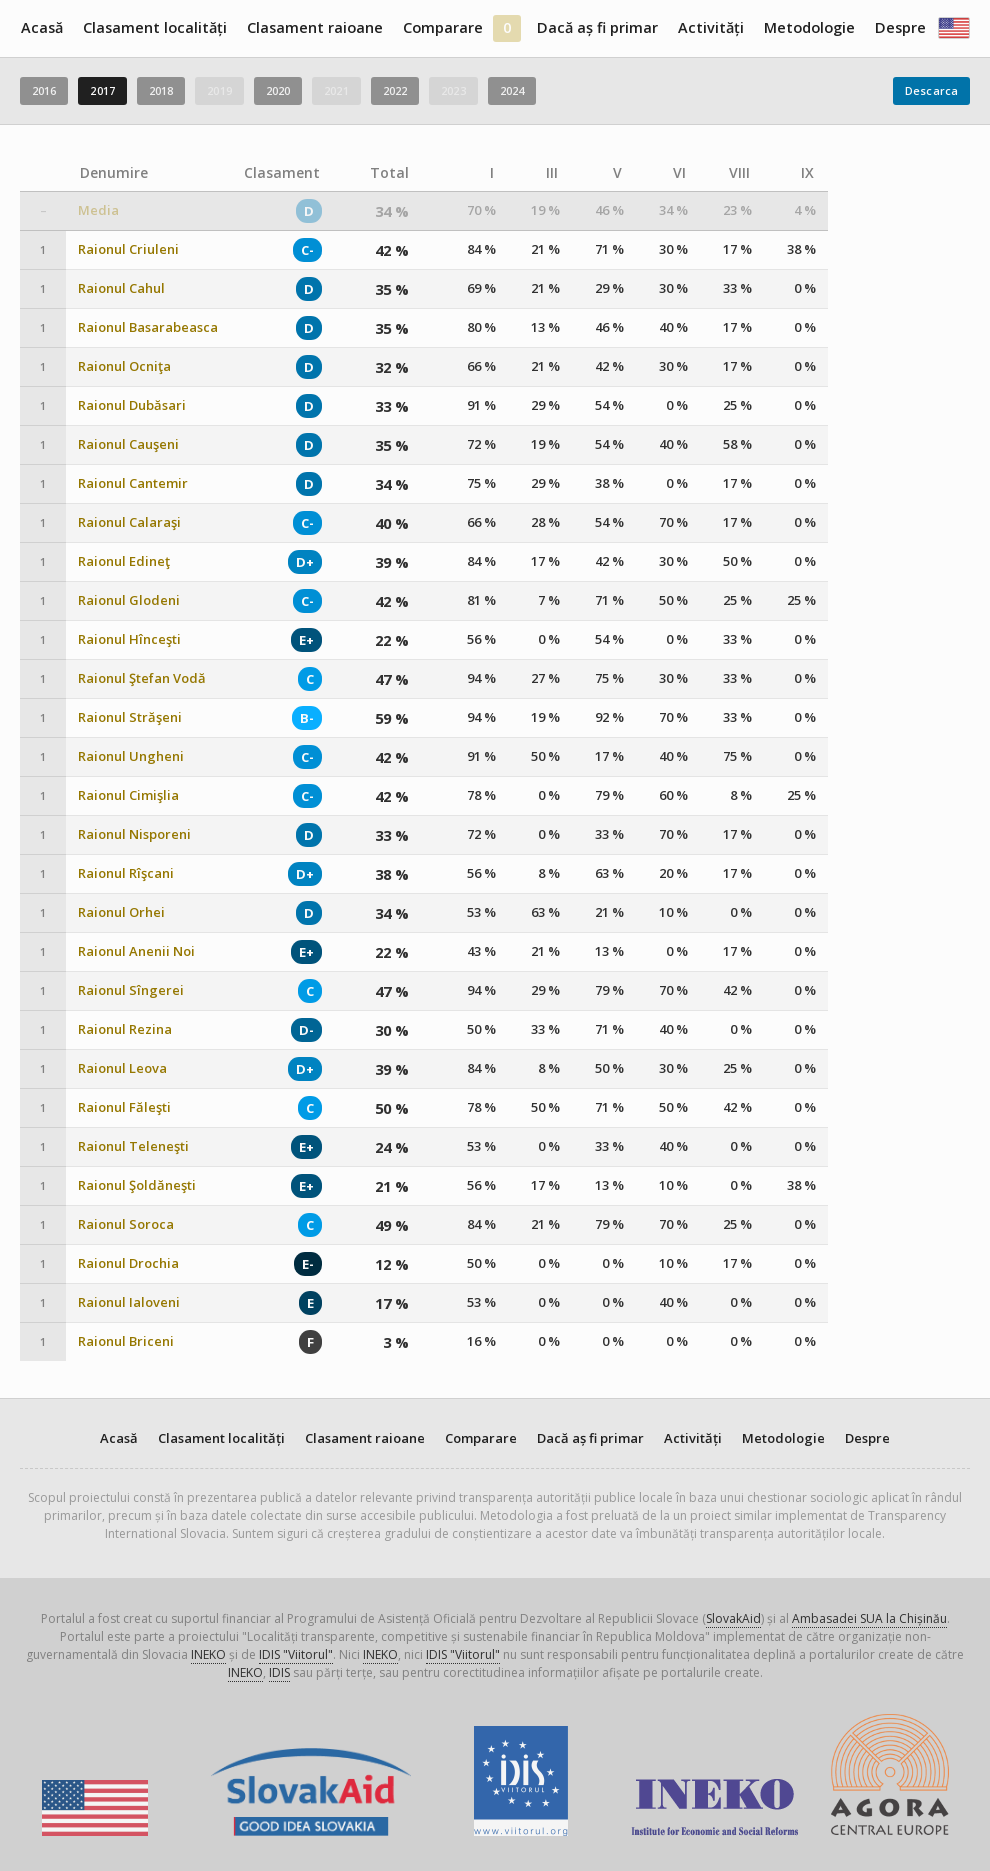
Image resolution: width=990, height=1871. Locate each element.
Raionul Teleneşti (133, 1146)
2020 (278, 90)
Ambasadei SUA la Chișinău (869, 1618)
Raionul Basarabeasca (148, 327)
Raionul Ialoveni (129, 1302)
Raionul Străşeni (130, 717)
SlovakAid (733, 1618)
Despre (900, 27)
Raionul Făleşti (124, 1107)
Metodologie (809, 27)
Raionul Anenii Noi (136, 951)
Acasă (42, 27)
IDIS (279, 1672)
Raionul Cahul (121, 288)
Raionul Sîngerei (131, 990)
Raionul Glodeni (129, 600)
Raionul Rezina (125, 1029)
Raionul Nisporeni (134, 834)
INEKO (208, 1654)
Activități (711, 27)
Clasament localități (155, 27)
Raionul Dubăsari (132, 405)
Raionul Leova (122, 1068)
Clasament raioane (315, 27)
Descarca (931, 90)
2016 (44, 90)
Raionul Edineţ (124, 561)
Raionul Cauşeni (128, 444)
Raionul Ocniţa (124, 366)
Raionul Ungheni (131, 756)
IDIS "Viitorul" (296, 1654)
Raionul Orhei (121, 912)
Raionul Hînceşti (129, 639)
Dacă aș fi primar (597, 27)
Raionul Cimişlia (128, 795)
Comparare (443, 27)
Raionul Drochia (128, 1263)
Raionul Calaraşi (129, 522)
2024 (512, 90)
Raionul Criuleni (128, 249)
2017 (102, 90)
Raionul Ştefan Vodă (142, 678)
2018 (161, 90)
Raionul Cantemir (133, 483)
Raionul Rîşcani (126, 873)
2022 (395, 90)
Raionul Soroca (126, 1224)
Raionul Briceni (126, 1341)
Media (98, 210)
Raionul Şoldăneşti (137, 1185)
